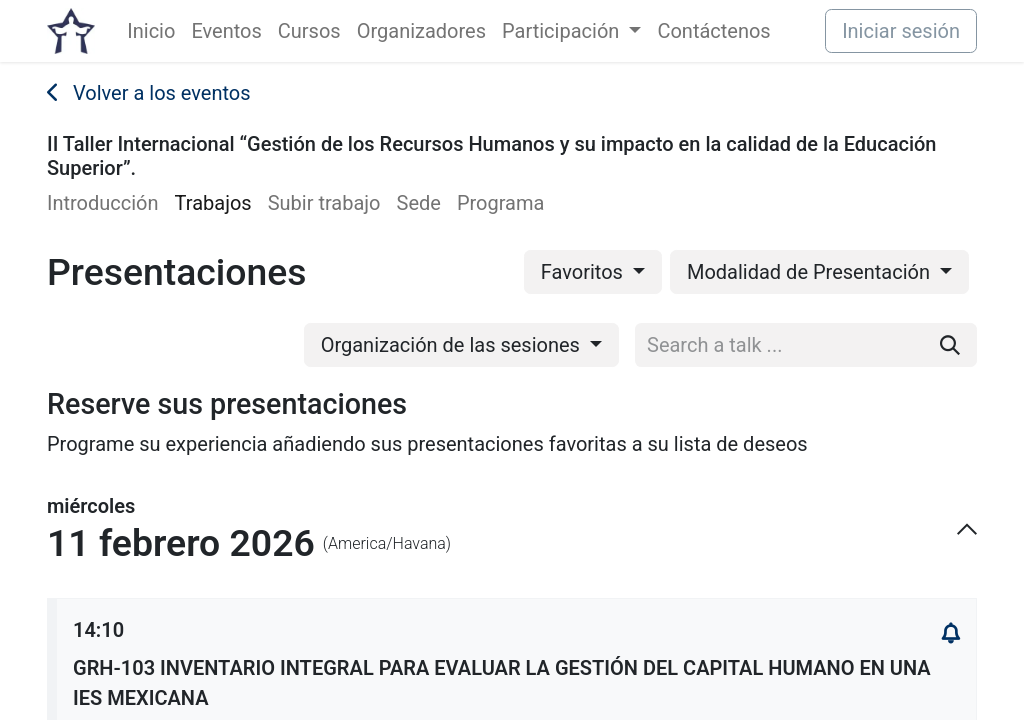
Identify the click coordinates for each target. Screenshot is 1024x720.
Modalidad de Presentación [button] (811, 272)
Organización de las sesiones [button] (453, 345)
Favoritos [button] (584, 272)
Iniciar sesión (901, 31)
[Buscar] (950, 345)
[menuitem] (151, 31)
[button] (951, 634)
